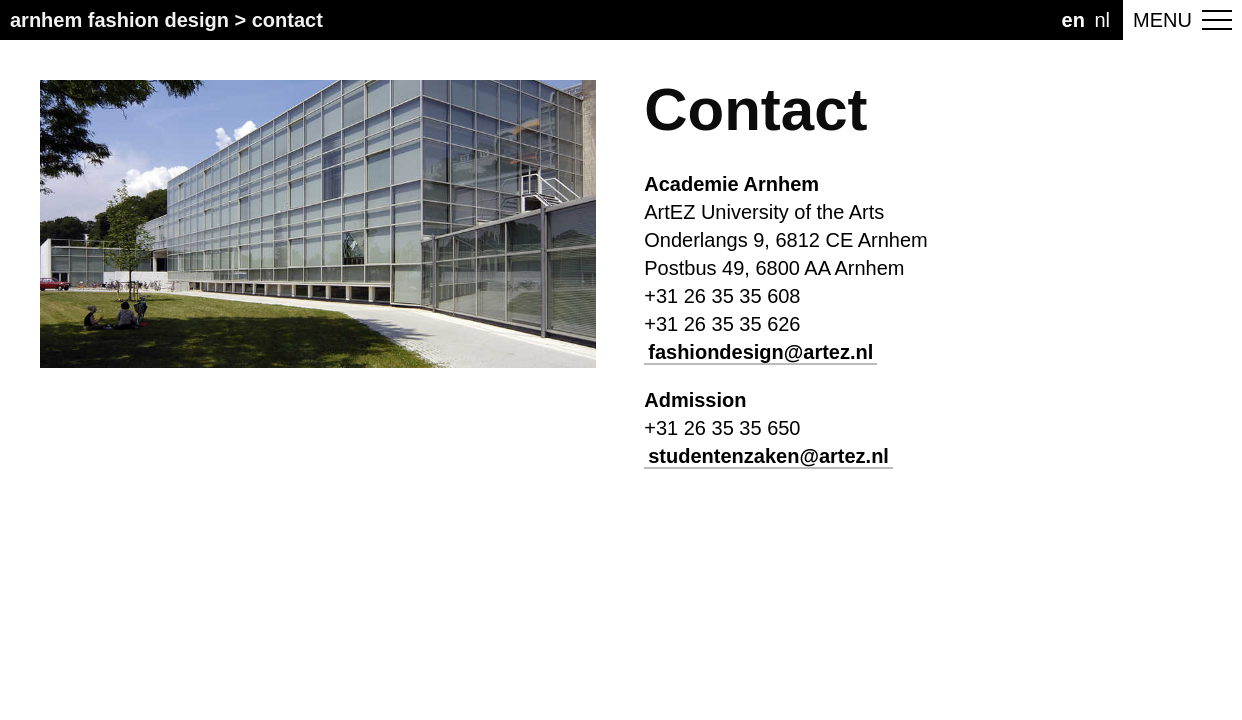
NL (1102, 20)
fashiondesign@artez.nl (760, 352)
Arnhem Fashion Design (119, 20)
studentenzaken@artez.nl (768, 456)
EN (1073, 20)
